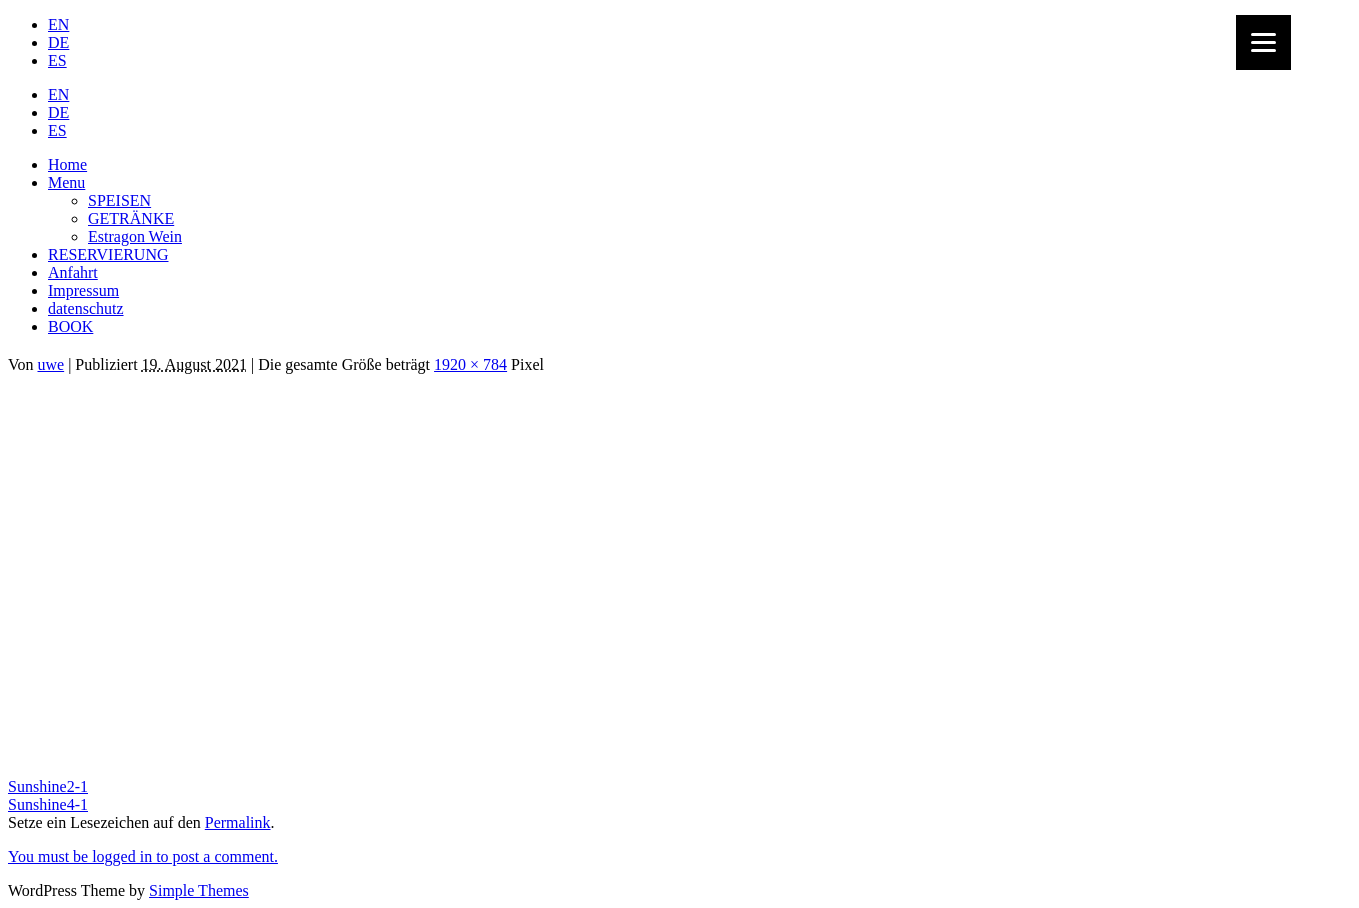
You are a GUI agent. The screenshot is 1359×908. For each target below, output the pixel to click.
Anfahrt (73, 272)
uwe (51, 364)
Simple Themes (199, 890)
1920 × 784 (470, 364)
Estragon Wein (135, 236)
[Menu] (1263, 42)
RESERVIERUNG (108, 254)
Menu (66, 182)
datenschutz (86, 308)
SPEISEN (119, 200)
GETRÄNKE (131, 218)
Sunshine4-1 (48, 804)
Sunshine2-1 (48, 786)
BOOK (70, 326)
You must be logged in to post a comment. (143, 856)
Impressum (83, 290)
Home (67, 164)
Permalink (238, 822)
